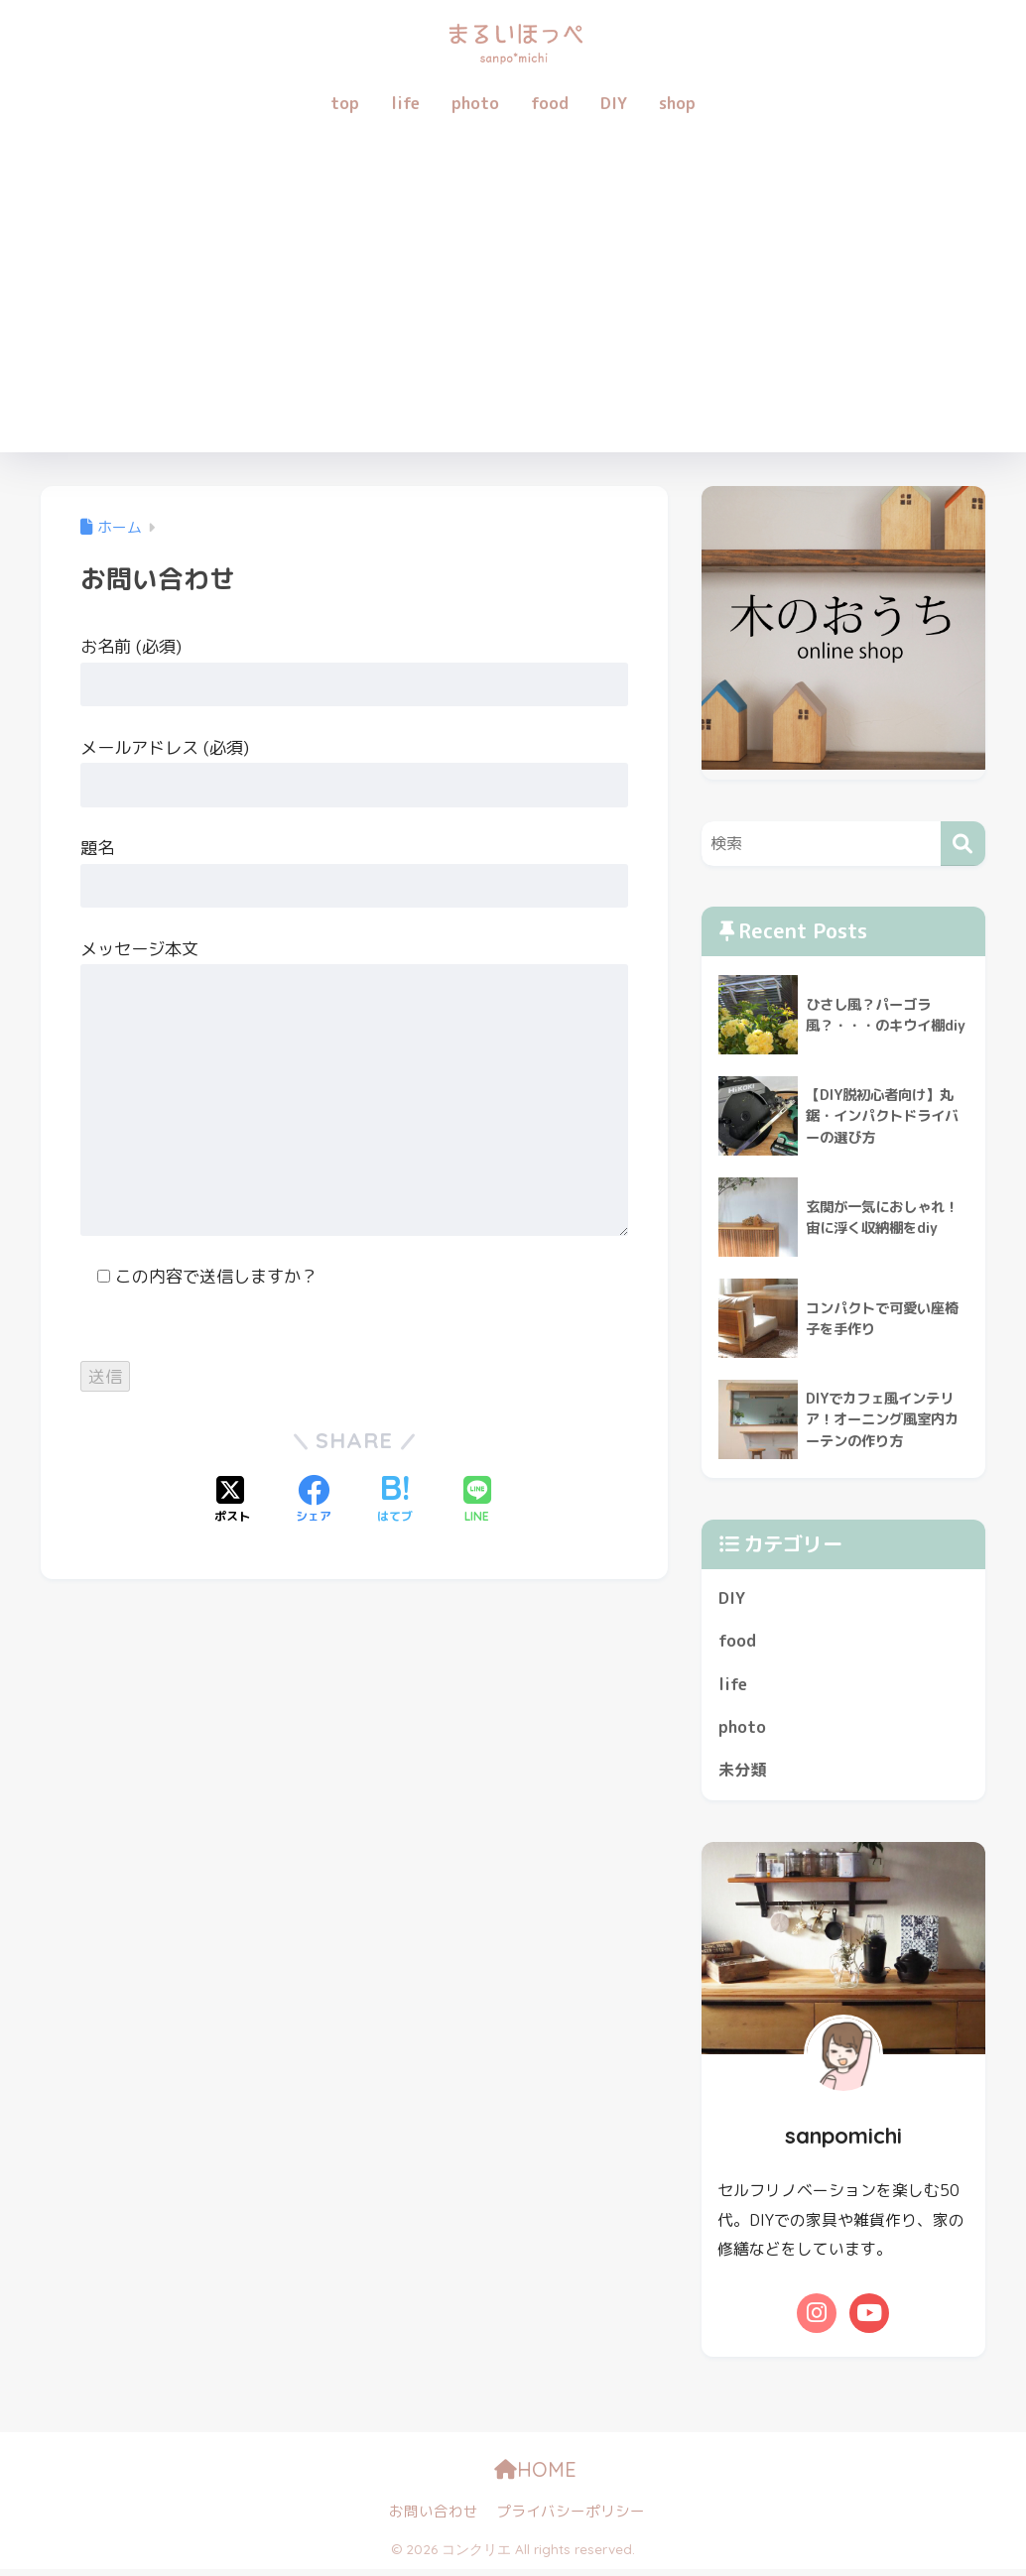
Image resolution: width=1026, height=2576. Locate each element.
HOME (555, 2476)
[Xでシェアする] (232, 1501)
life (405, 103)
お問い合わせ (433, 2518)
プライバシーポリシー (570, 2518)
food (550, 103)
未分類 (743, 1776)
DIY (613, 103)
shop (677, 103)
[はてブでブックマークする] (395, 1501)
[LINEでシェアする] (477, 1501)
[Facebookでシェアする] (313, 1501)
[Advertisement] (512, 303)
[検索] (963, 843)
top (344, 103)
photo (475, 103)
